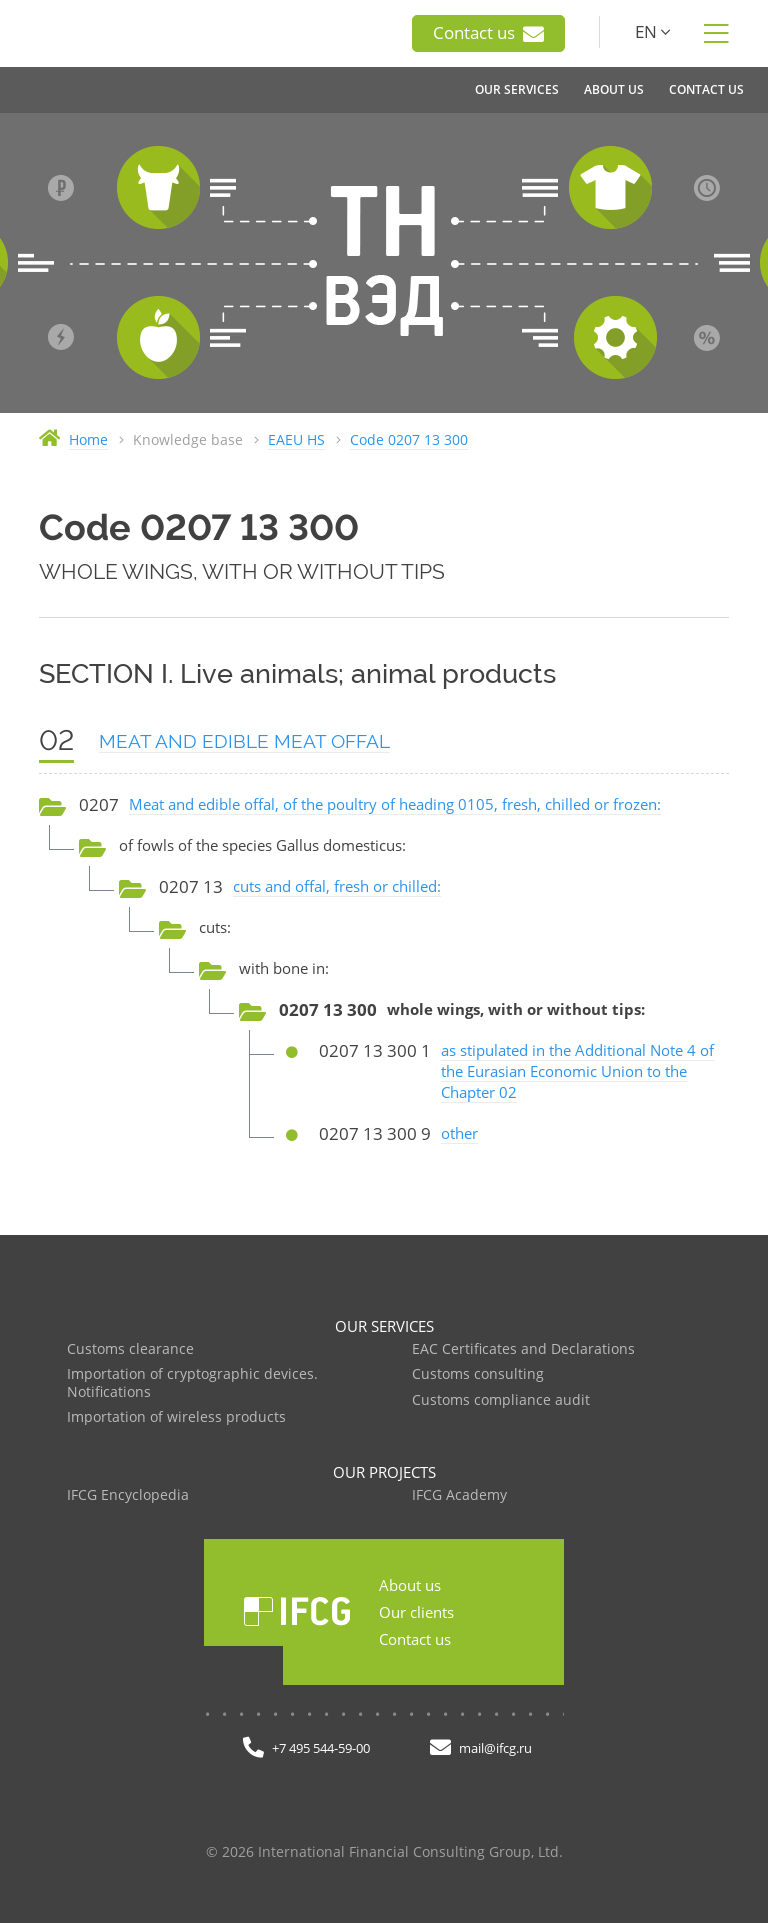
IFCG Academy (459, 1495)
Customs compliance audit (501, 1400)
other (459, 1133)
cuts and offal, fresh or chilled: (337, 886)
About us (410, 1585)
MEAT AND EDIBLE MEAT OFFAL (244, 741)
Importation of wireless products (176, 1417)
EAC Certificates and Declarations (523, 1349)
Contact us (488, 33)
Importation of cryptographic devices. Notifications (192, 1383)
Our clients (416, 1612)
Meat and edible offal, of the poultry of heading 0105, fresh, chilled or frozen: (395, 804)
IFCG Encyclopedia (128, 1495)
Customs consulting (478, 1374)
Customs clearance (130, 1349)
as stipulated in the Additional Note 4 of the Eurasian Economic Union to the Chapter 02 (577, 1071)
